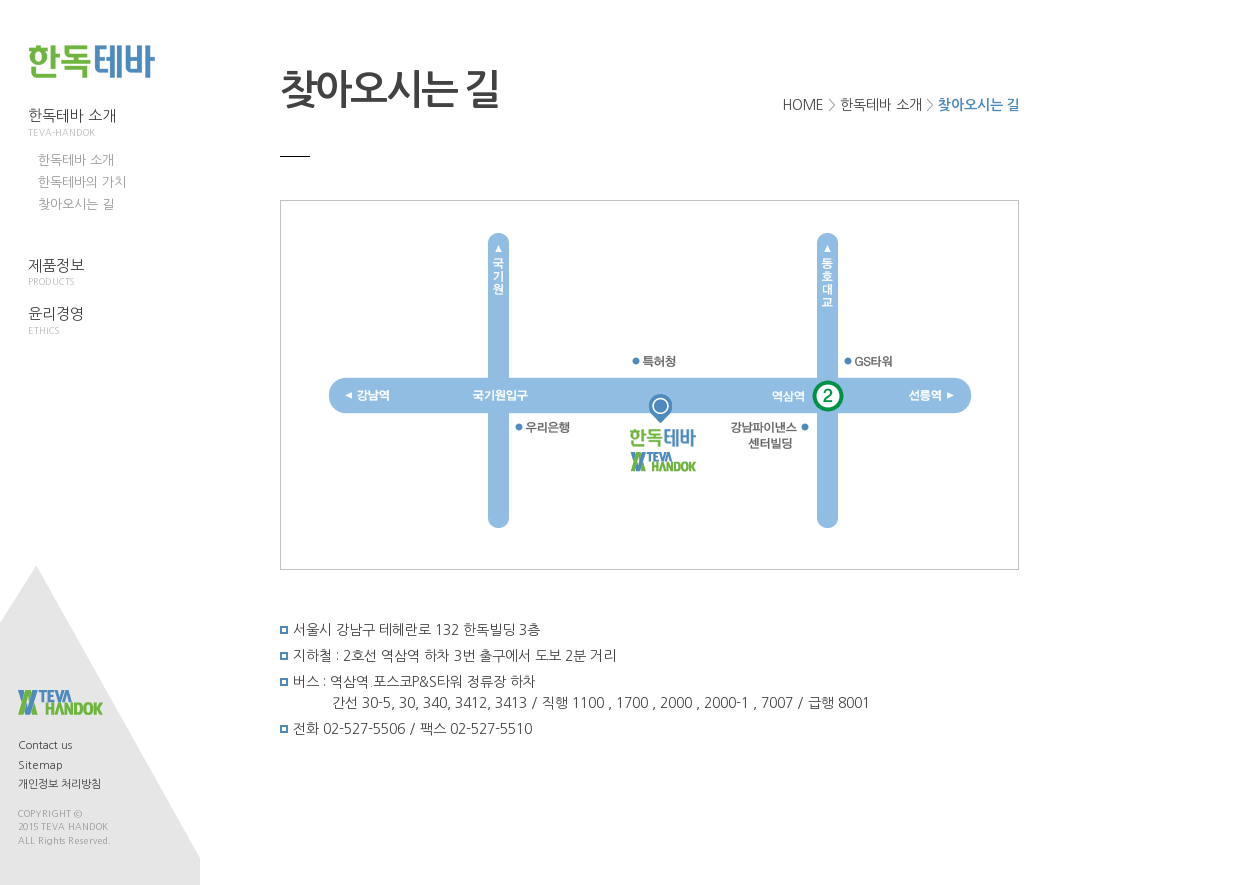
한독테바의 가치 (82, 182)
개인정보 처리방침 (59, 784)
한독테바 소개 (77, 123)
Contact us (45, 745)
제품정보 (77, 273)
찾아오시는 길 (76, 204)
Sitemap (40, 765)
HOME (803, 105)
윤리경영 (77, 321)
